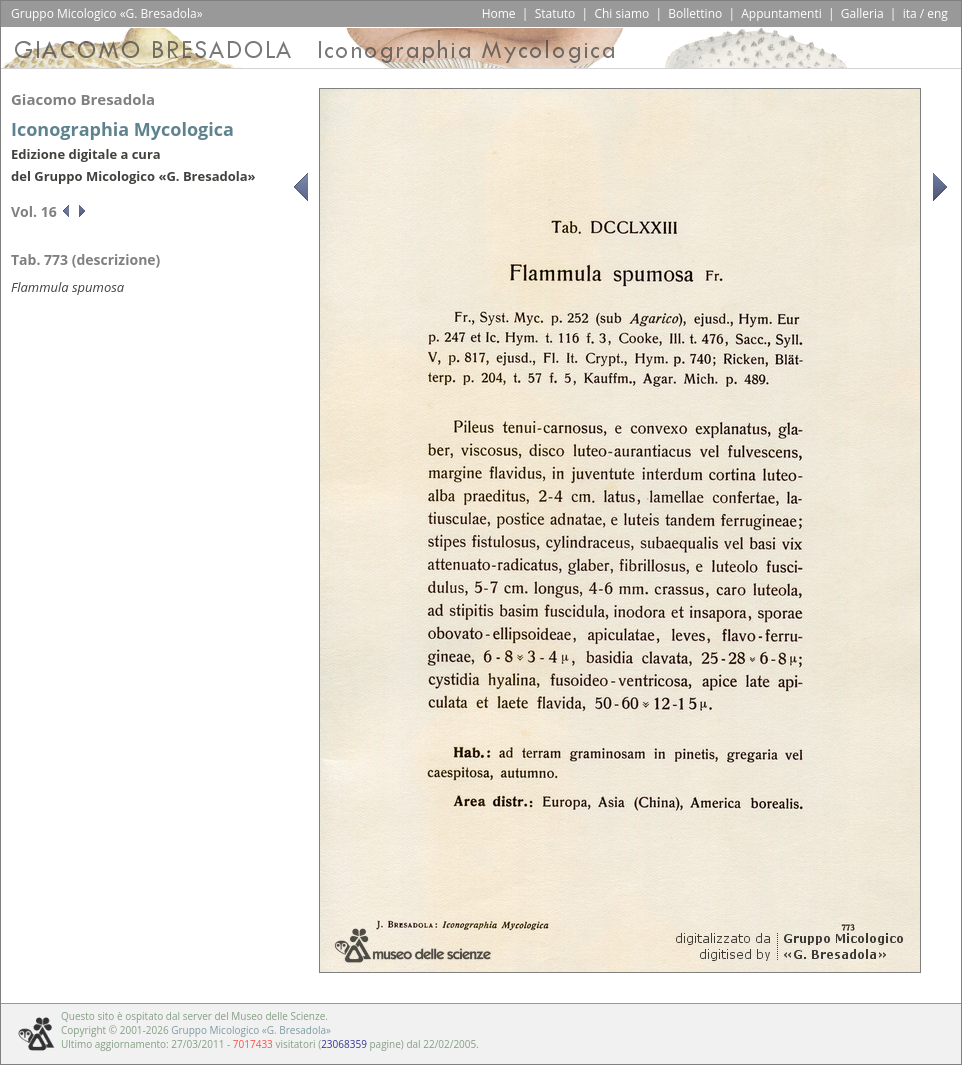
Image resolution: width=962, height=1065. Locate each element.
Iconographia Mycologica (122, 129)
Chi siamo (621, 13)
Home (499, 13)
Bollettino (695, 13)
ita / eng (925, 13)
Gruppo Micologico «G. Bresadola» (251, 1030)
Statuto (555, 13)
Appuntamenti (781, 13)
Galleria (862, 13)
